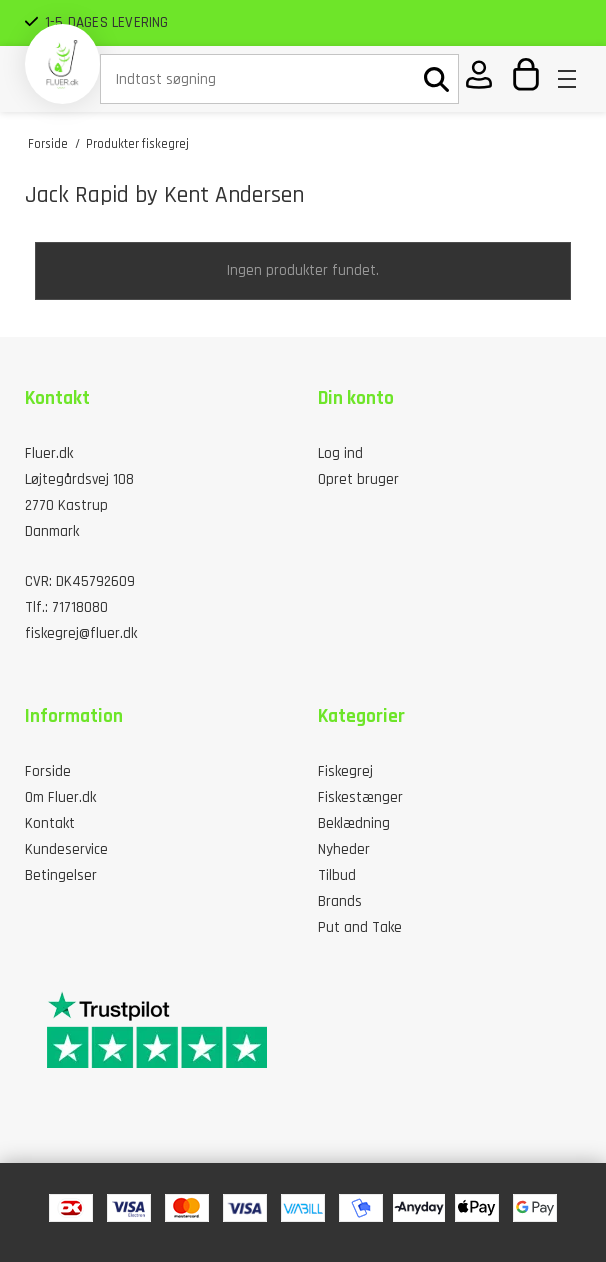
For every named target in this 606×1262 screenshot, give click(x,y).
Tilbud (337, 875)
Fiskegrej (345, 771)
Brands (340, 901)
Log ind (340, 453)
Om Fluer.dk (60, 797)
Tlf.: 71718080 (66, 607)
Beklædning (354, 823)
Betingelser (61, 875)
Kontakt (50, 823)
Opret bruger (358, 479)
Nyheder (344, 849)
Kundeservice (66, 849)
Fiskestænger (360, 797)
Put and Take (360, 927)
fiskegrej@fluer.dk (81, 633)
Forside (48, 771)
